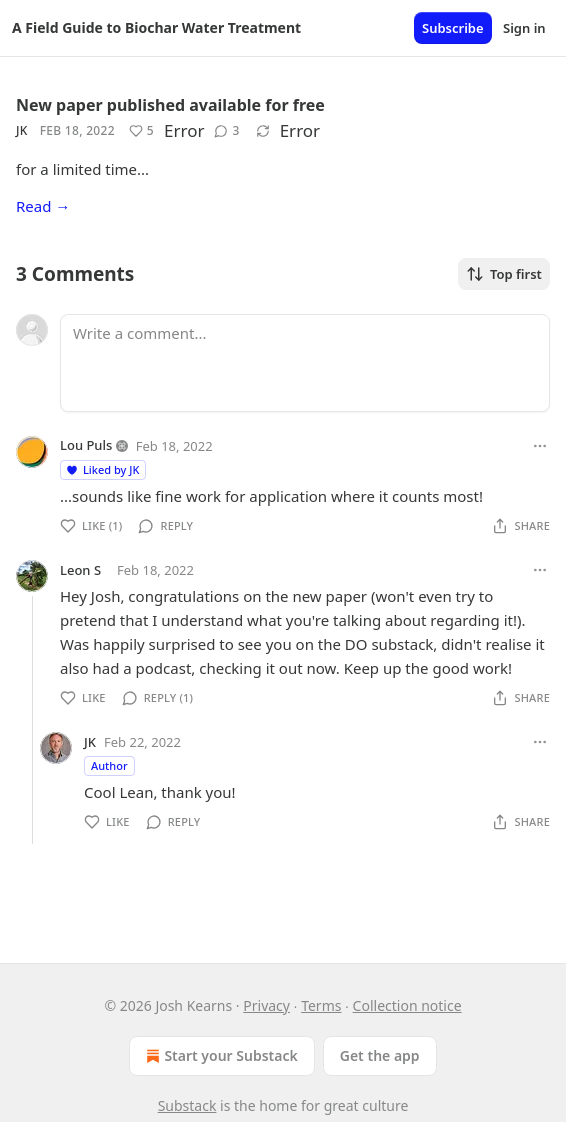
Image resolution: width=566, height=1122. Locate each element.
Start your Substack (219, 1056)
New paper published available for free (170, 105)
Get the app (380, 1055)
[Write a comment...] (305, 363)
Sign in (524, 28)
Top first (504, 274)
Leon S (80, 570)
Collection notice (407, 1005)
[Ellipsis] (540, 446)
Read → (43, 206)
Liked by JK (102, 469)
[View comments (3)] (226, 131)
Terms (321, 1005)
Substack (187, 1105)
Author (109, 765)
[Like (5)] (141, 131)
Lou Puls (86, 445)
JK (22, 130)
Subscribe (453, 28)
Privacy (266, 1005)
